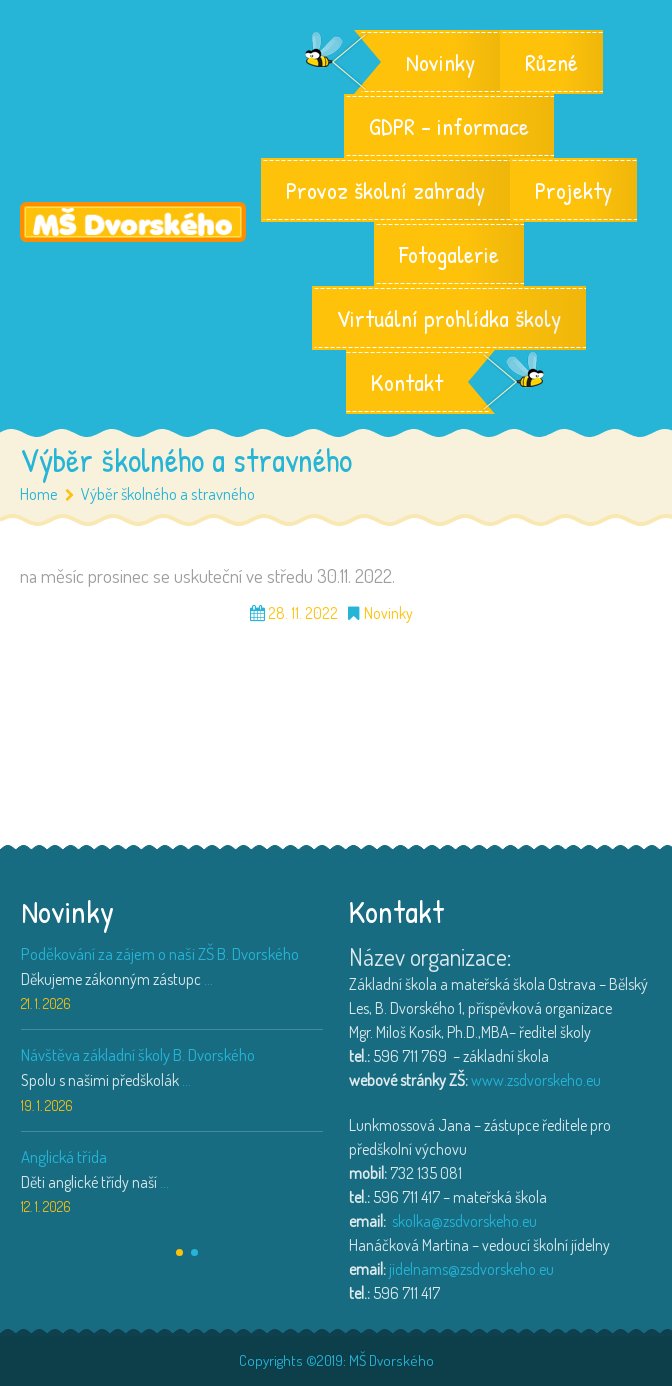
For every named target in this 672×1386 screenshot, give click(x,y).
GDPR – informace (449, 126)
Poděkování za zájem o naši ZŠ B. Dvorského (160, 953)
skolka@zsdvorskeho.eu (464, 1221)
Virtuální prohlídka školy (449, 318)
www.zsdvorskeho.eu (536, 1080)
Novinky (440, 62)
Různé (551, 62)
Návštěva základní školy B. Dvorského (138, 1054)
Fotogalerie (449, 254)
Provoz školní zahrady (385, 190)
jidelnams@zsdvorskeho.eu (471, 1269)
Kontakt (407, 382)
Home (39, 493)
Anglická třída (64, 1156)
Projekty (573, 190)
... (208, 979)
